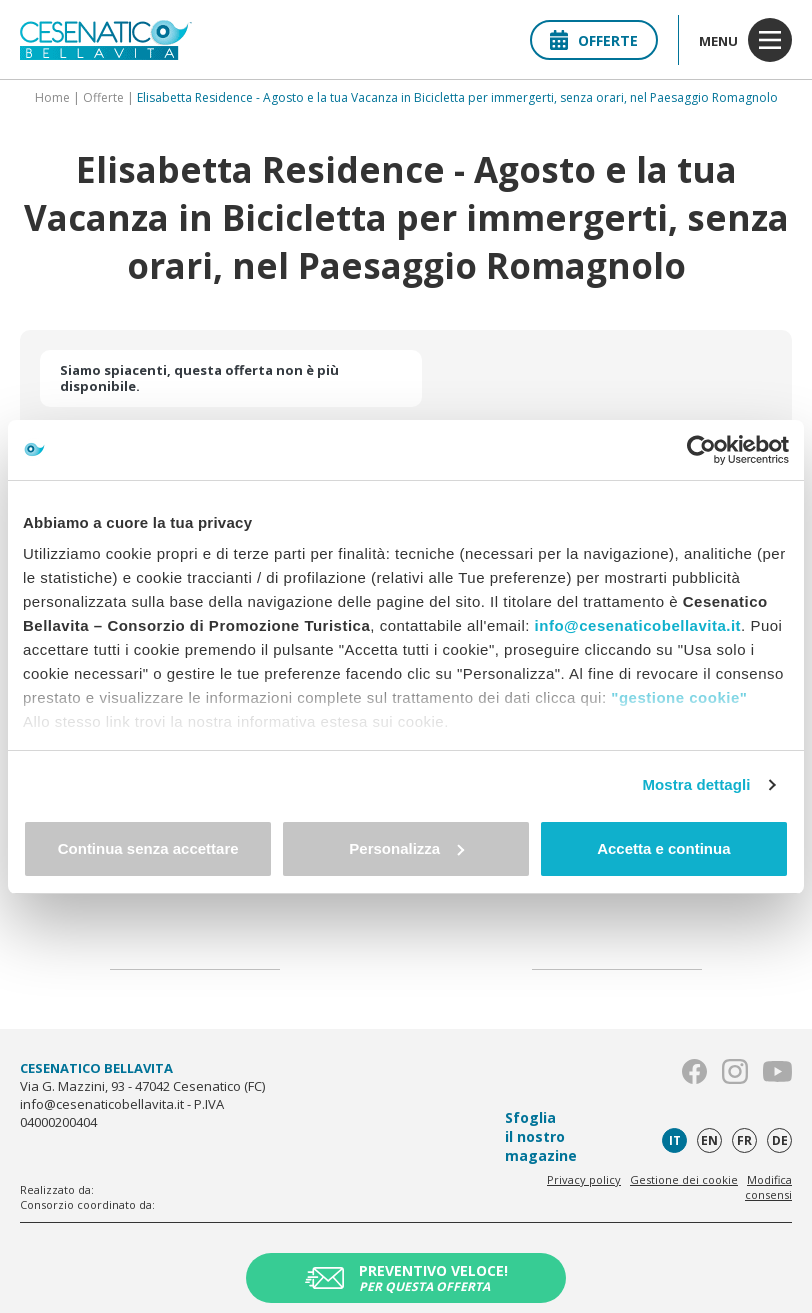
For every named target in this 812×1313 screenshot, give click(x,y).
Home (52, 97)
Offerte (594, 40)
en (709, 1140)
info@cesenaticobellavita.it (638, 625)
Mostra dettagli (696, 784)
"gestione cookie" (679, 697)
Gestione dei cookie (684, 1179)
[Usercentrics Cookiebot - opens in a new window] (701, 450)
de (780, 1140)
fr (744, 1140)
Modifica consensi (768, 1187)
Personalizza (406, 848)
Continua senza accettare (148, 848)
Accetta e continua (663, 848)
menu (745, 40)
